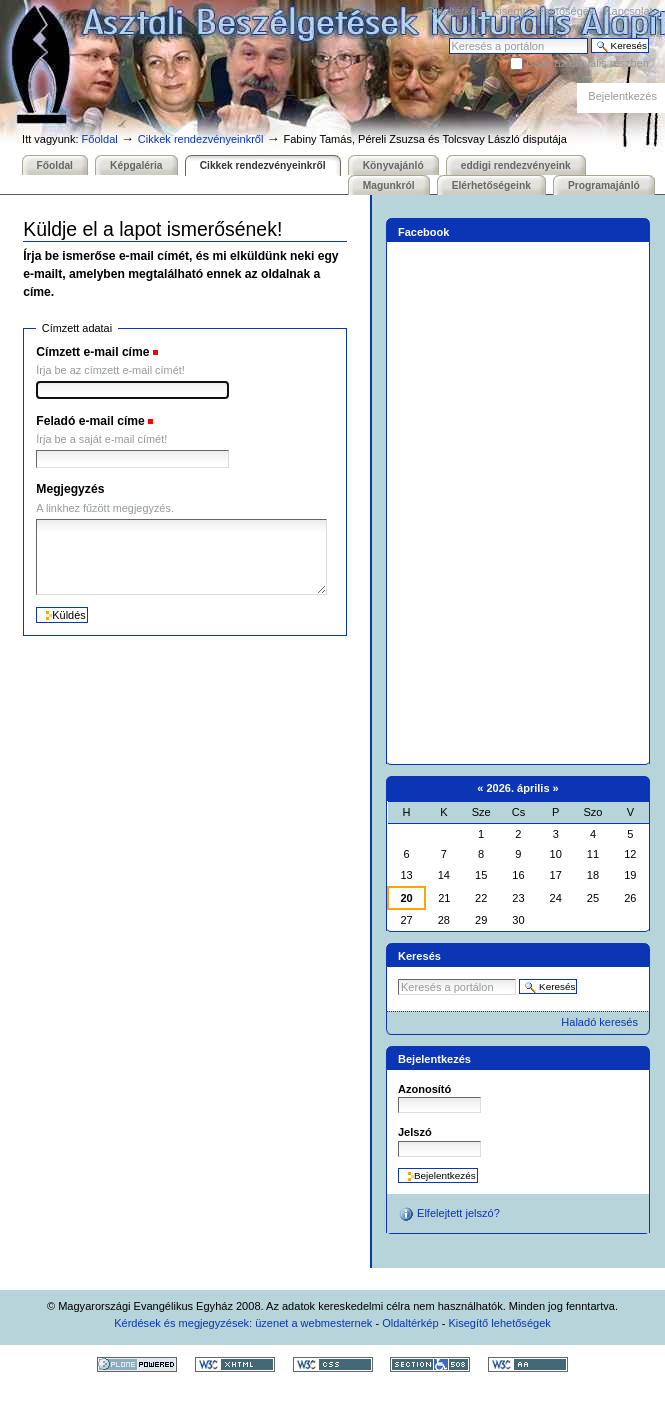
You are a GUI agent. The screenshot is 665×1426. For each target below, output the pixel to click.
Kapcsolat (628, 11)
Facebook (424, 232)
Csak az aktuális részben (587, 63)
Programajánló (604, 185)
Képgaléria (136, 165)
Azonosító (424, 1089)
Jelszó (415, 1132)
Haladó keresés (599, 1022)
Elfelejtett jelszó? (449, 1214)
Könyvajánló (393, 165)
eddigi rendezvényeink (516, 165)
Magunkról (389, 185)
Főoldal (100, 139)
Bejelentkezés (622, 96)
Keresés (448, 37)
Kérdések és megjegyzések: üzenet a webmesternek (243, 1323)
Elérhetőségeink (491, 185)
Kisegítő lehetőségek (543, 11)
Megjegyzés (70, 489)
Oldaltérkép (454, 11)
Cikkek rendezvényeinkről (201, 139)
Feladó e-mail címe (90, 421)
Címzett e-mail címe (92, 352)
